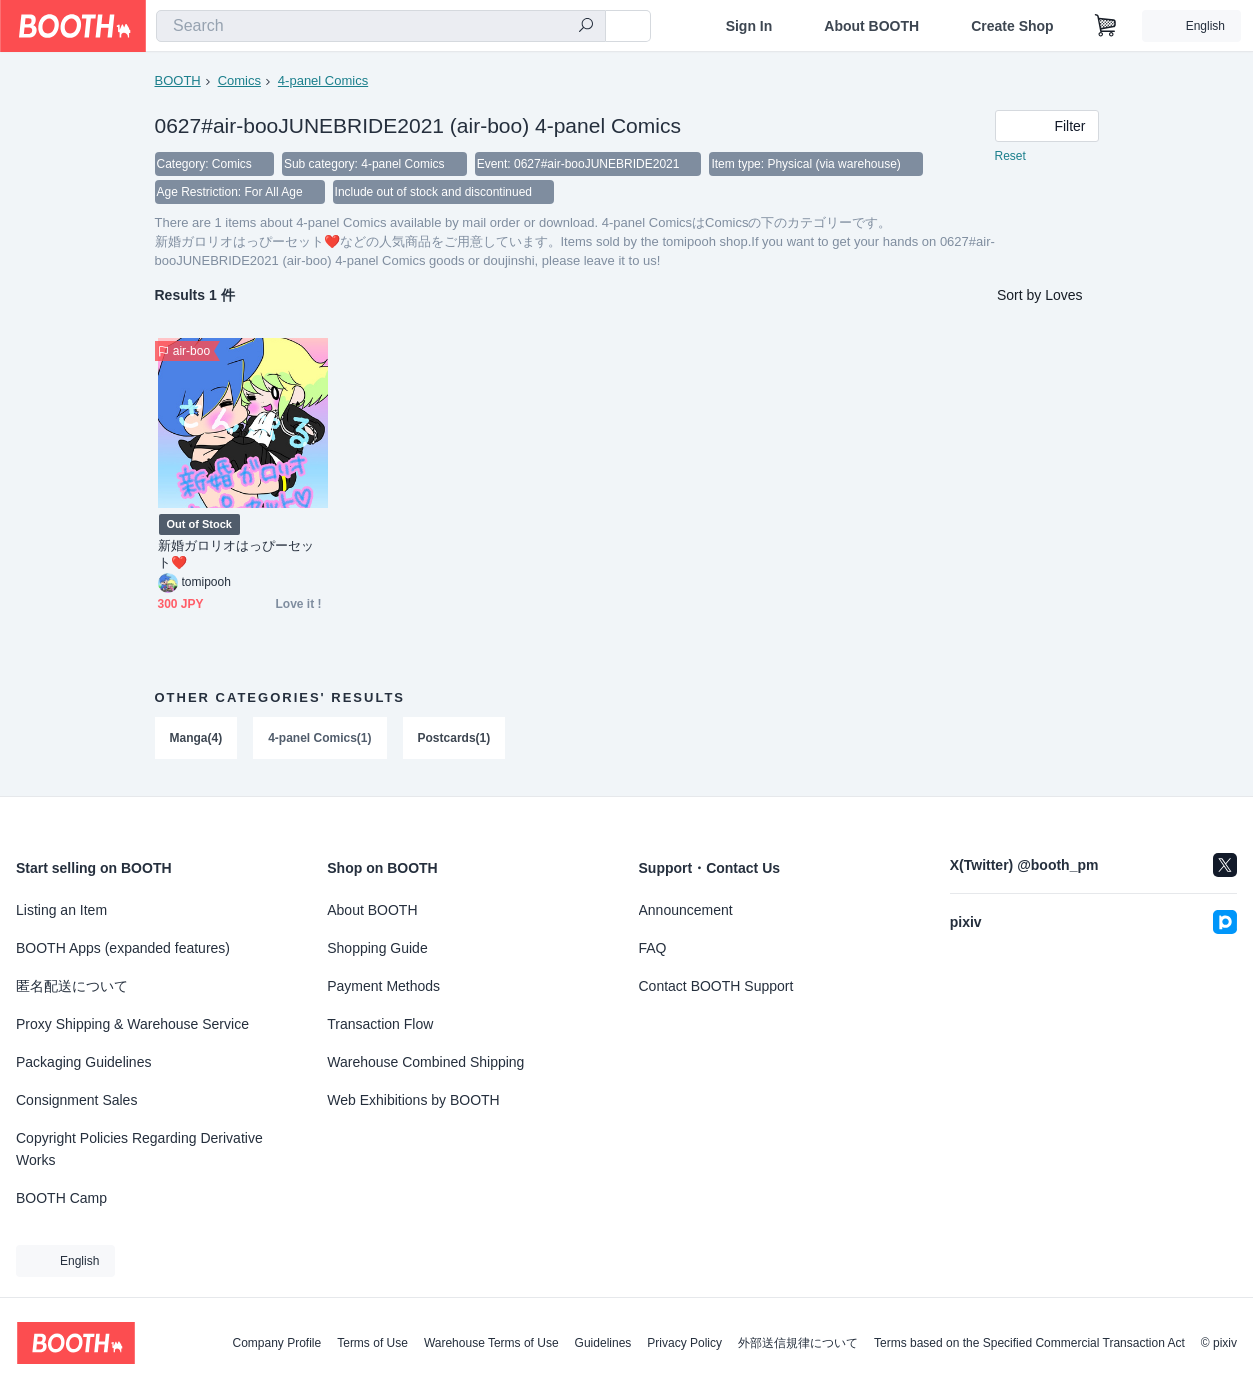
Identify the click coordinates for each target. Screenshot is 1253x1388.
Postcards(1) (454, 738)
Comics (239, 80)
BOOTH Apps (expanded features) (123, 948)
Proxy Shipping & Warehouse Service (132, 1024)
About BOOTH (871, 26)
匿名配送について (72, 986)
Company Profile (276, 1343)
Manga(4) (196, 738)
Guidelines (603, 1343)
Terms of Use (372, 1343)
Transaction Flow (380, 1024)
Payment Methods (383, 986)
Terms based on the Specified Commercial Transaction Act (1029, 1343)
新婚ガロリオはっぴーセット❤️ (236, 554)
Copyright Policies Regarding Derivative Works (139, 1149)
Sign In (749, 26)
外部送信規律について (798, 1343)
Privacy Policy (684, 1343)
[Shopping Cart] (1106, 26)
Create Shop (1012, 26)
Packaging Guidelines (83, 1062)
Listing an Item (61, 910)
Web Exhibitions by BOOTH (413, 1100)
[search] (586, 27)
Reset (1010, 156)
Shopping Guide (377, 948)
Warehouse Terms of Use (491, 1343)
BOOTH (178, 80)
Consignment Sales (76, 1100)
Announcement (686, 910)
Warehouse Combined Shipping (425, 1062)
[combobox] (381, 26)
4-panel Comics (323, 80)
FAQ (653, 948)
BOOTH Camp (61, 1198)
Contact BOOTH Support (716, 986)
